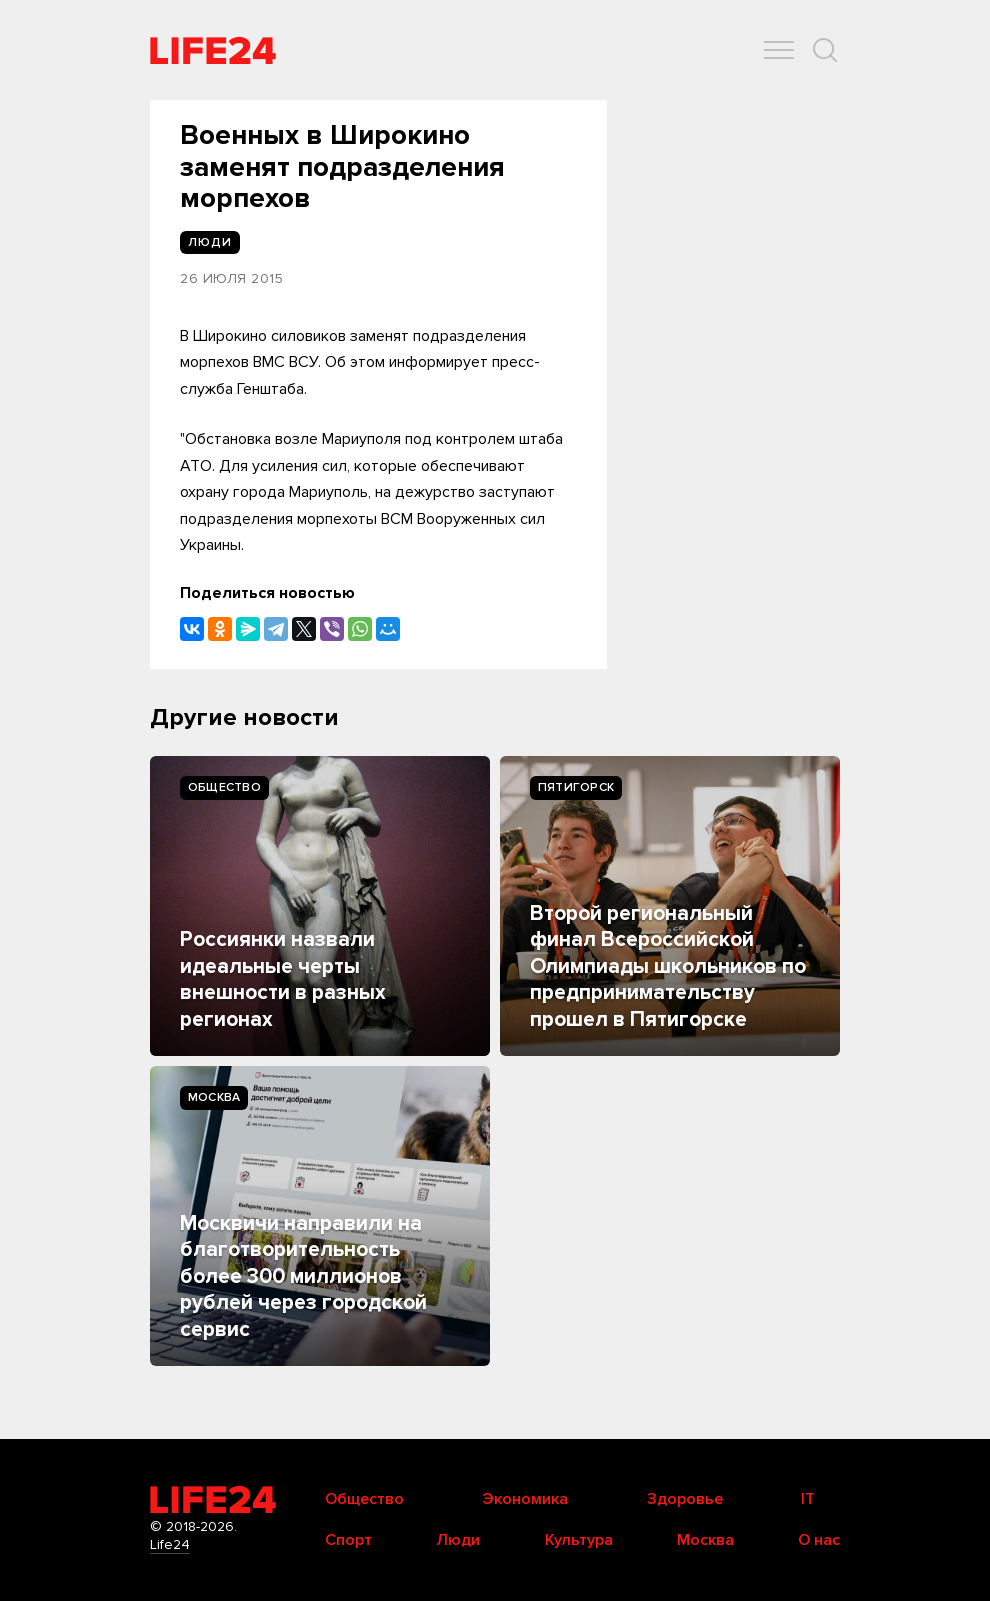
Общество (224, 787)
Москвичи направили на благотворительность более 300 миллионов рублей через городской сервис (303, 1276)
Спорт (348, 1540)
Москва (214, 1097)
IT (808, 1499)
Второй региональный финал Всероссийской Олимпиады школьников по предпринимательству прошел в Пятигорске (668, 966)
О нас (819, 1540)
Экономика (525, 1499)
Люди (458, 1540)
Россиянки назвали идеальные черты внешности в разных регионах (283, 979)
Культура (579, 1540)
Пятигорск (576, 787)
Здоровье (685, 1499)
